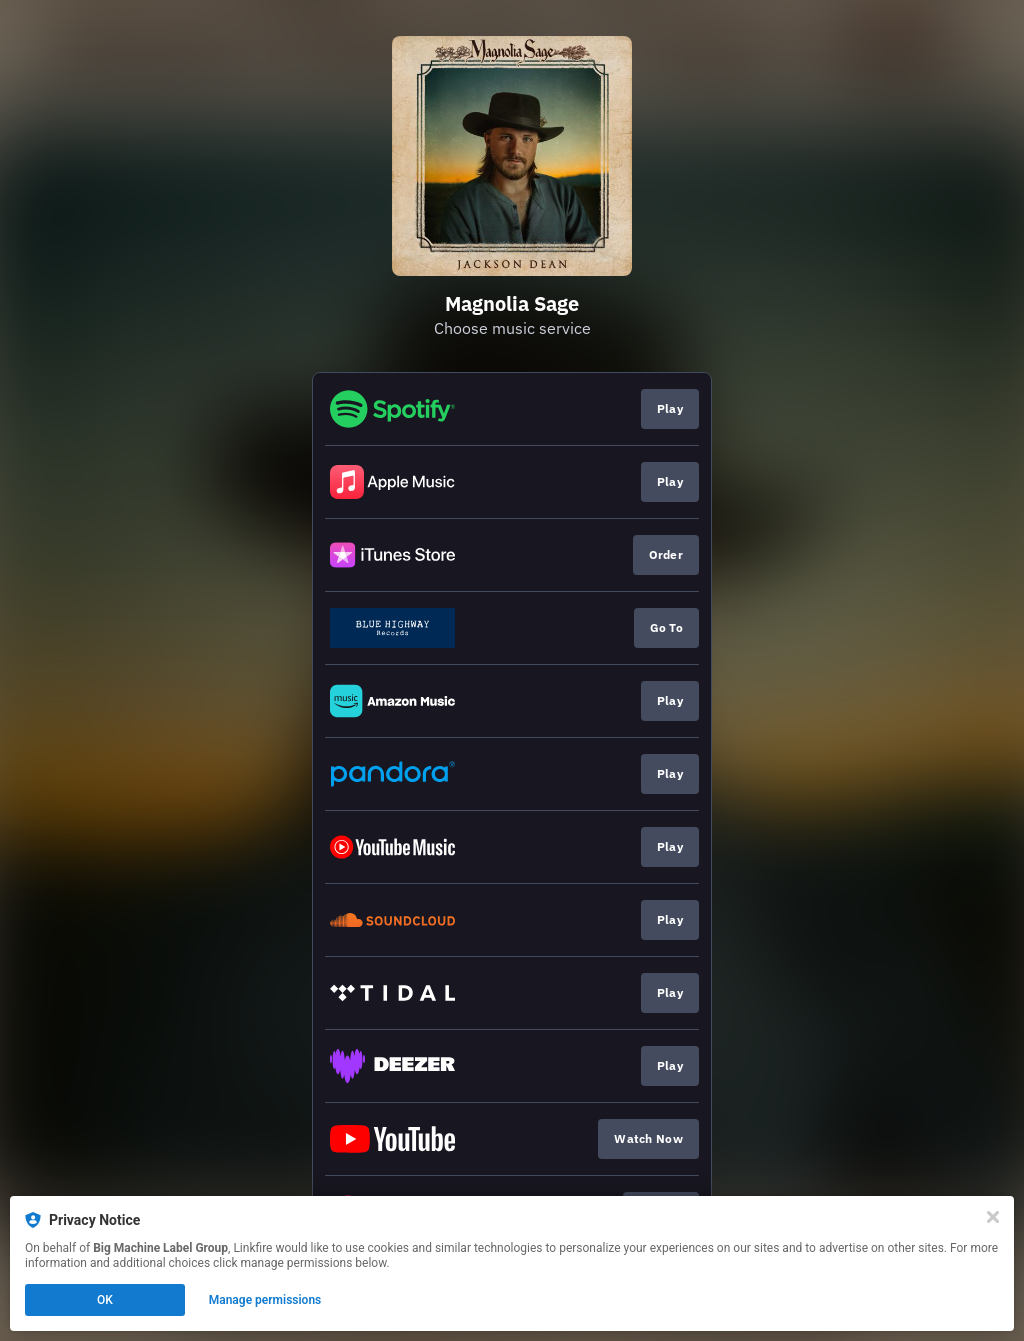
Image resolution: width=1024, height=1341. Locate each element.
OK (105, 1300)
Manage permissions (265, 1300)
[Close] (993, 1217)
